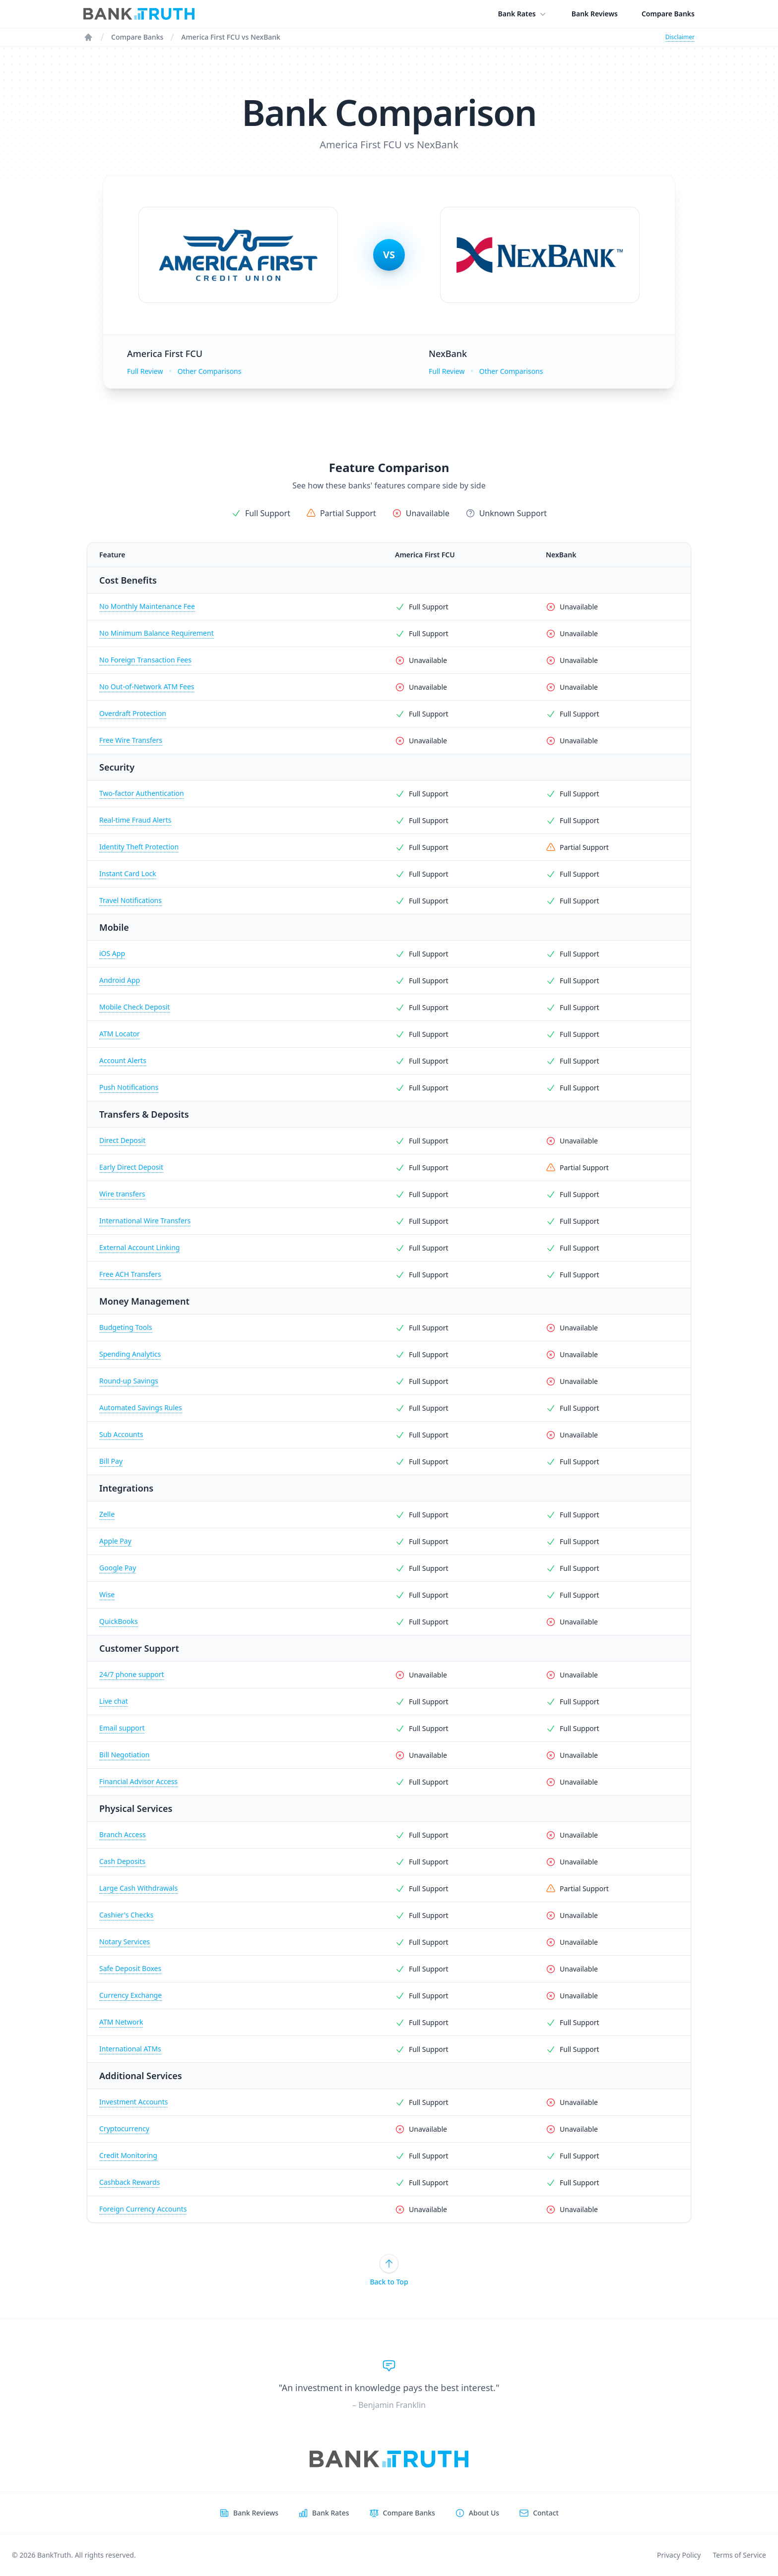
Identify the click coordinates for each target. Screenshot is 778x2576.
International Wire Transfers (145, 1220)
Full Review (145, 371)
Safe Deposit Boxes (130, 1968)
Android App (119, 980)
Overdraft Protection (132, 713)
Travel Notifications (130, 900)
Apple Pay (115, 1541)
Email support (121, 1728)
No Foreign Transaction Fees (145, 659)
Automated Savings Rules (140, 1407)
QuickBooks (118, 1621)
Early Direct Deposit (131, 1167)
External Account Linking (139, 1247)
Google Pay (117, 1567)
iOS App (112, 953)
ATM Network (121, 2022)
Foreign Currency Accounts (143, 2209)
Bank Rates (523, 14)
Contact (546, 2512)
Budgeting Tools (125, 1327)
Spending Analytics (130, 1354)
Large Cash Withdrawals (138, 1888)
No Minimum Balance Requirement (156, 633)
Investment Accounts (133, 2101)
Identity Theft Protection (139, 846)
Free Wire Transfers (130, 740)
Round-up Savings (128, 1380)
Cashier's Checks (126, 1914)
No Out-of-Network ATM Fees (146, 686)
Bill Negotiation (124, 1754)
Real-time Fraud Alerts (135, 820)
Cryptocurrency (124, 2128)
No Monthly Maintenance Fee (147, 606)
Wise (107, 1594)
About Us (484, 2512)
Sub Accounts (121, 1434)
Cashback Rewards (129, 2182)
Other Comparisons (210, 371)
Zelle (107, 1514)
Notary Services (124, 1941)
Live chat (113, 1701)
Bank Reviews (595, 13)
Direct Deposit (122, 1140)
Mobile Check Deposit (134, 1007)
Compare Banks (668, 13)
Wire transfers (122, 1193)
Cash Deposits (122, 1861)
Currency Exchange (130, 1995)
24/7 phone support (131, 1674)
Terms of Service (739, 2555)
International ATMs (130, 2048)
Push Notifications (128, 1087)
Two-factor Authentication (141, 793)
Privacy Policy (679, 2555)
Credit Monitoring (128, 2155)
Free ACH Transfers (130, 1274)
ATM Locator (119, 1033)
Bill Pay (111, 1461)
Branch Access (122, 1834)
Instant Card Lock (127, 873)
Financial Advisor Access (138, 1781)
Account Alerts (122, 1060)
